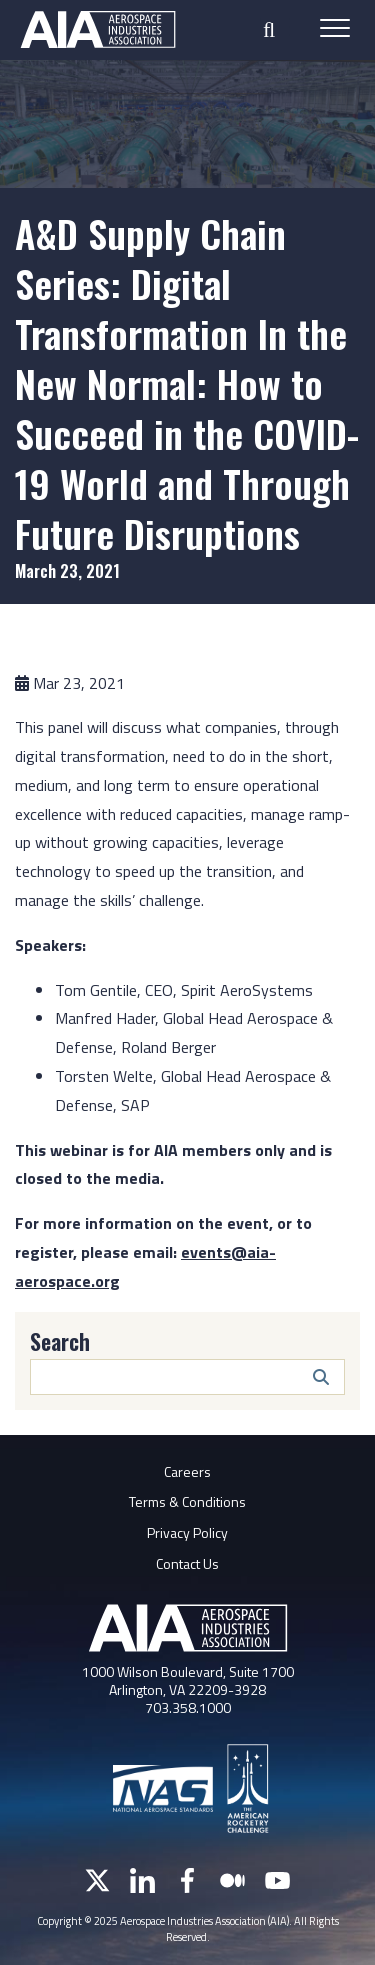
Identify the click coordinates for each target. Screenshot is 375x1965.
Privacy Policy (187, 1532)
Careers (187, 1471)
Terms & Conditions (187, 1501)
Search (60, 1341)
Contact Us (187, 1563)
